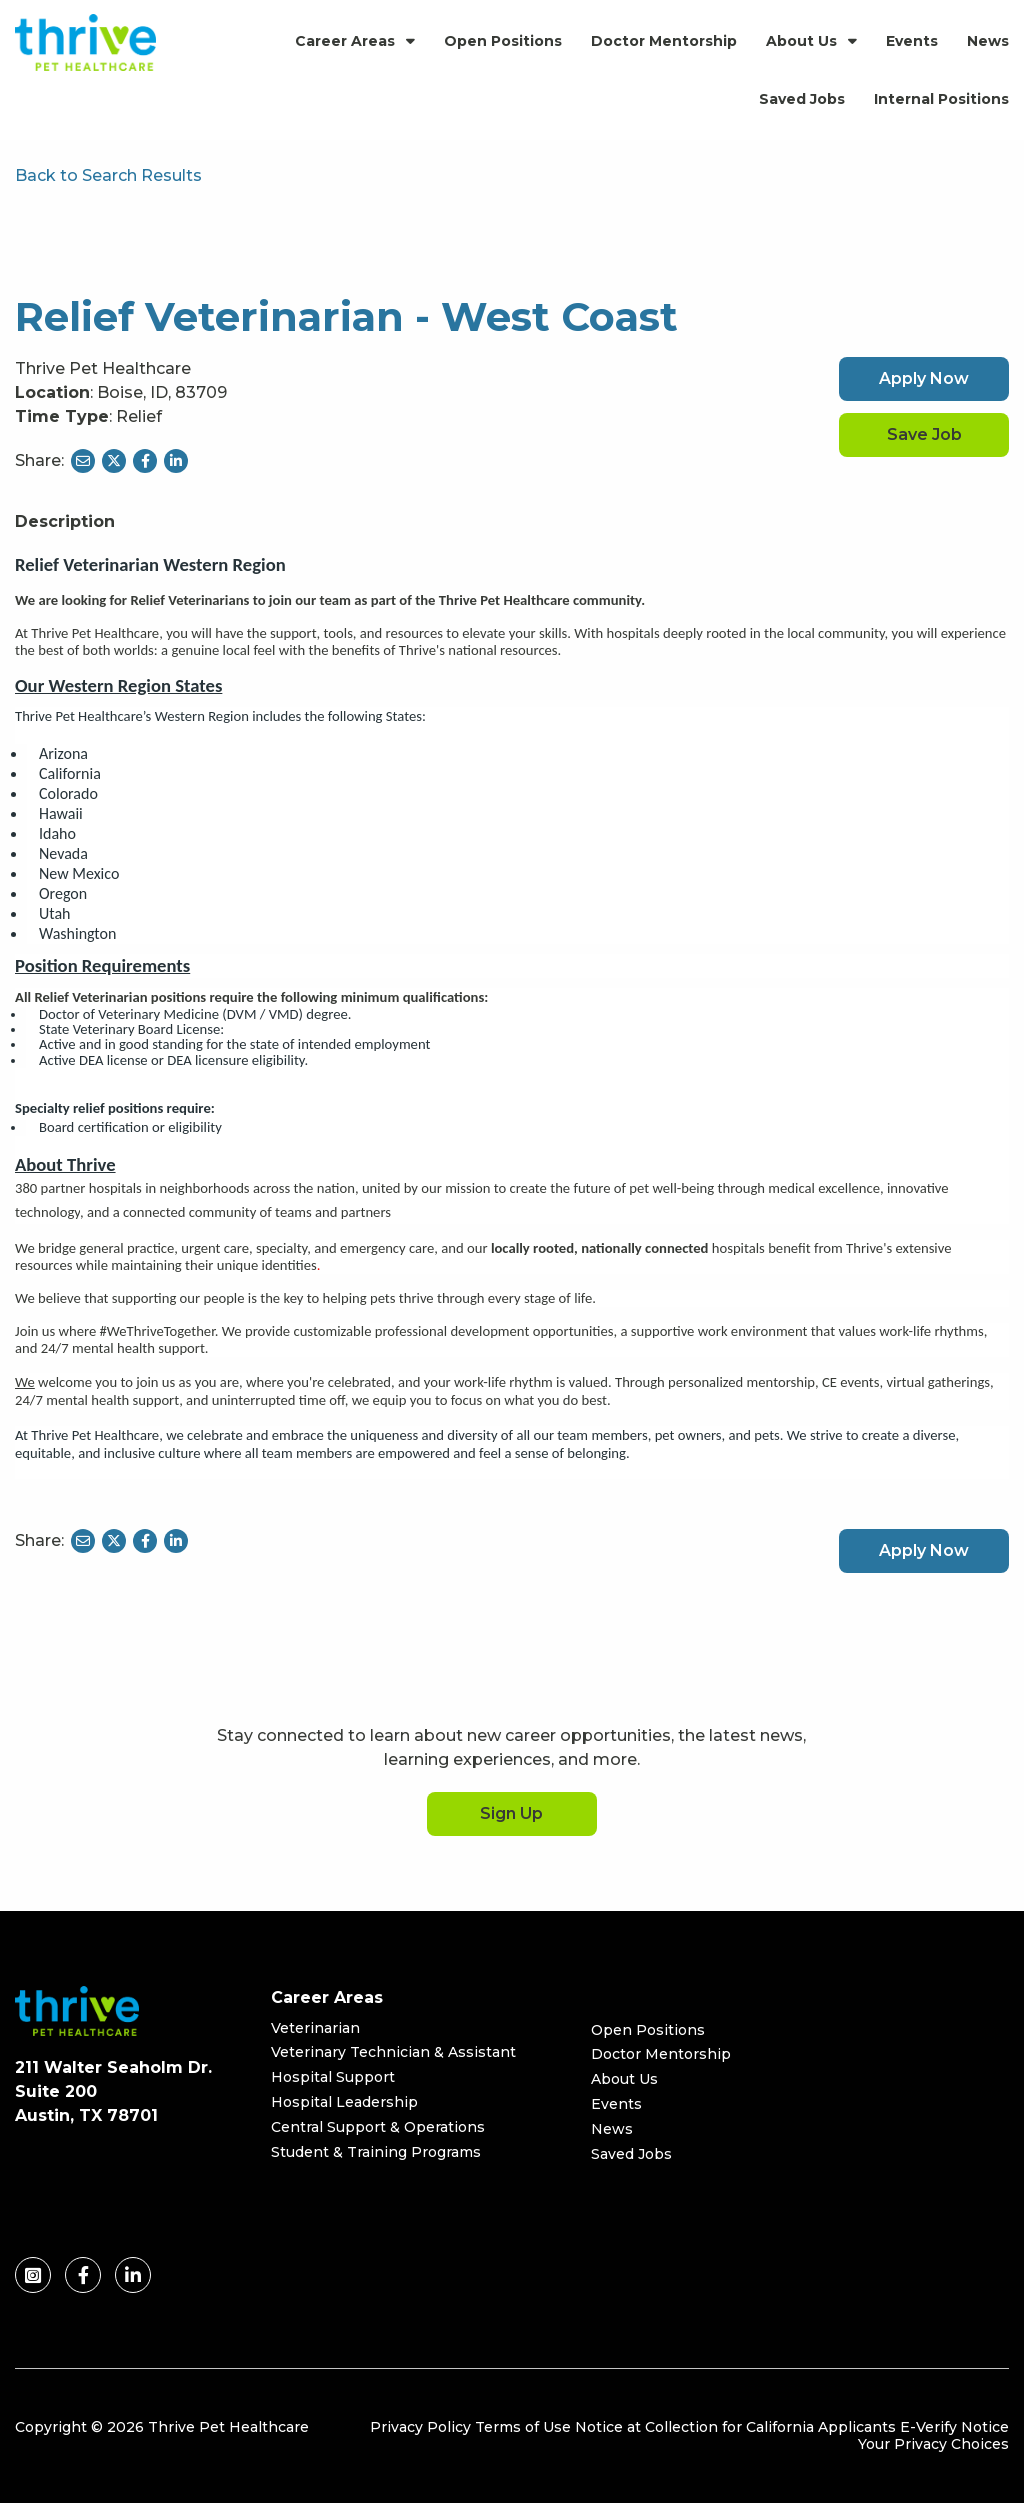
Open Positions (503, 41)
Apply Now (924, 378)
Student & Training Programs (376, 2152)
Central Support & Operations (378, 2127)
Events (912, 41)
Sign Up (511, 1813)
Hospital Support (333, 2077)
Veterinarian (315, 2028)
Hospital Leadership (344, 2102)
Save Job (924, 434)
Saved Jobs (802, 99)
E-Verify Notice (954, 2427)
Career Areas (345, 41)
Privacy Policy (420, 2427)
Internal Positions (941, 99)
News (988, 41)
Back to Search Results (108, 175)
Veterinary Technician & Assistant (393, 2052)
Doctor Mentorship (664, 41)
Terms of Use (523, 2427)
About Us (801, 41)
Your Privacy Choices (933, 2444)
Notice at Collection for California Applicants (735, 2427)
